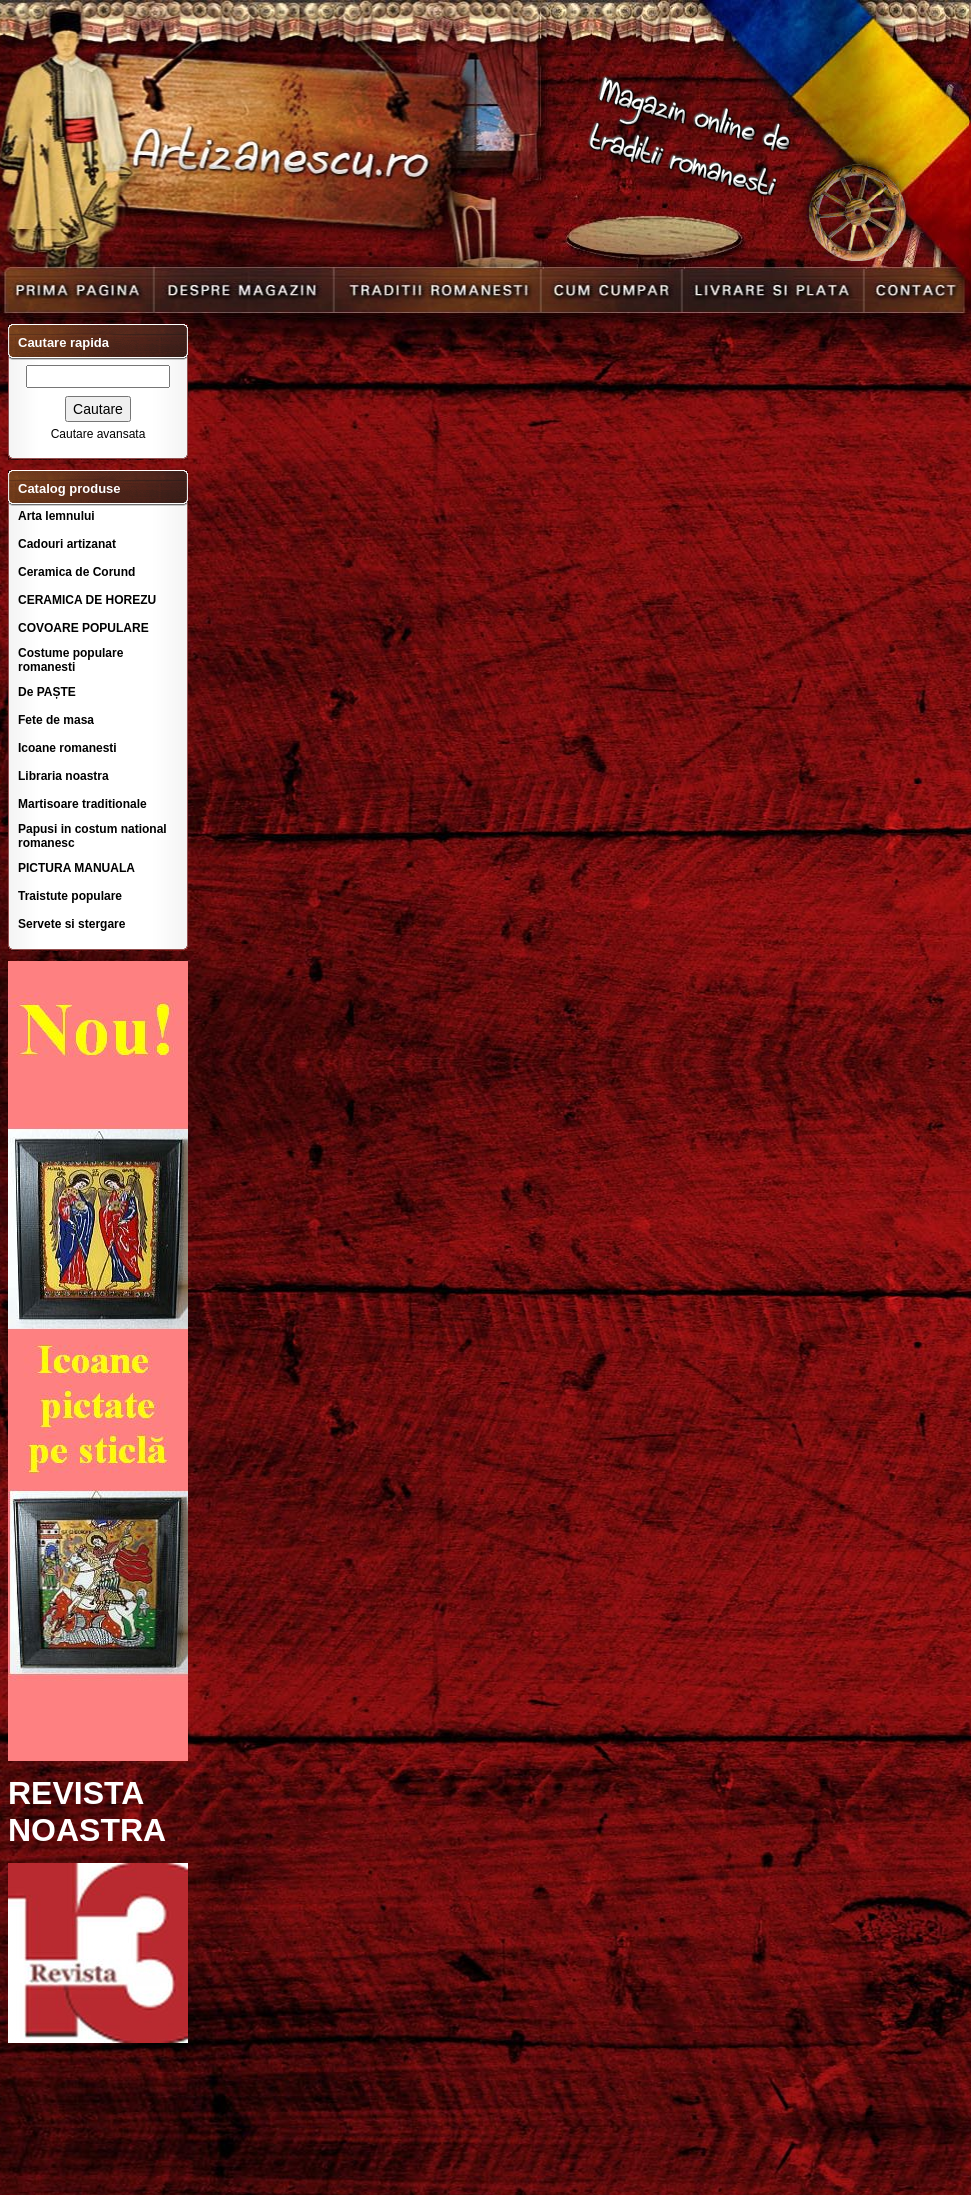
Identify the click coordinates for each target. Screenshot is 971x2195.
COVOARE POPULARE (83, 628)
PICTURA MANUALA (76, 868)
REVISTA (76, 1793)
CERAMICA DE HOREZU (87, 600)
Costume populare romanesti (70, 660)
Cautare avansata (98, 434)
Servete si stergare (71, 924)
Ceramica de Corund (76, 572)
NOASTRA (87, 1830)
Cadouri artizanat (67, 544)
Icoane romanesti (67, 748)
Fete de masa (56, 720)
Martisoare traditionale (82, 804)
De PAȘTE (47, 692)
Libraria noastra (63, 776)
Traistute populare (70, 896)
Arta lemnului (56, 516)
